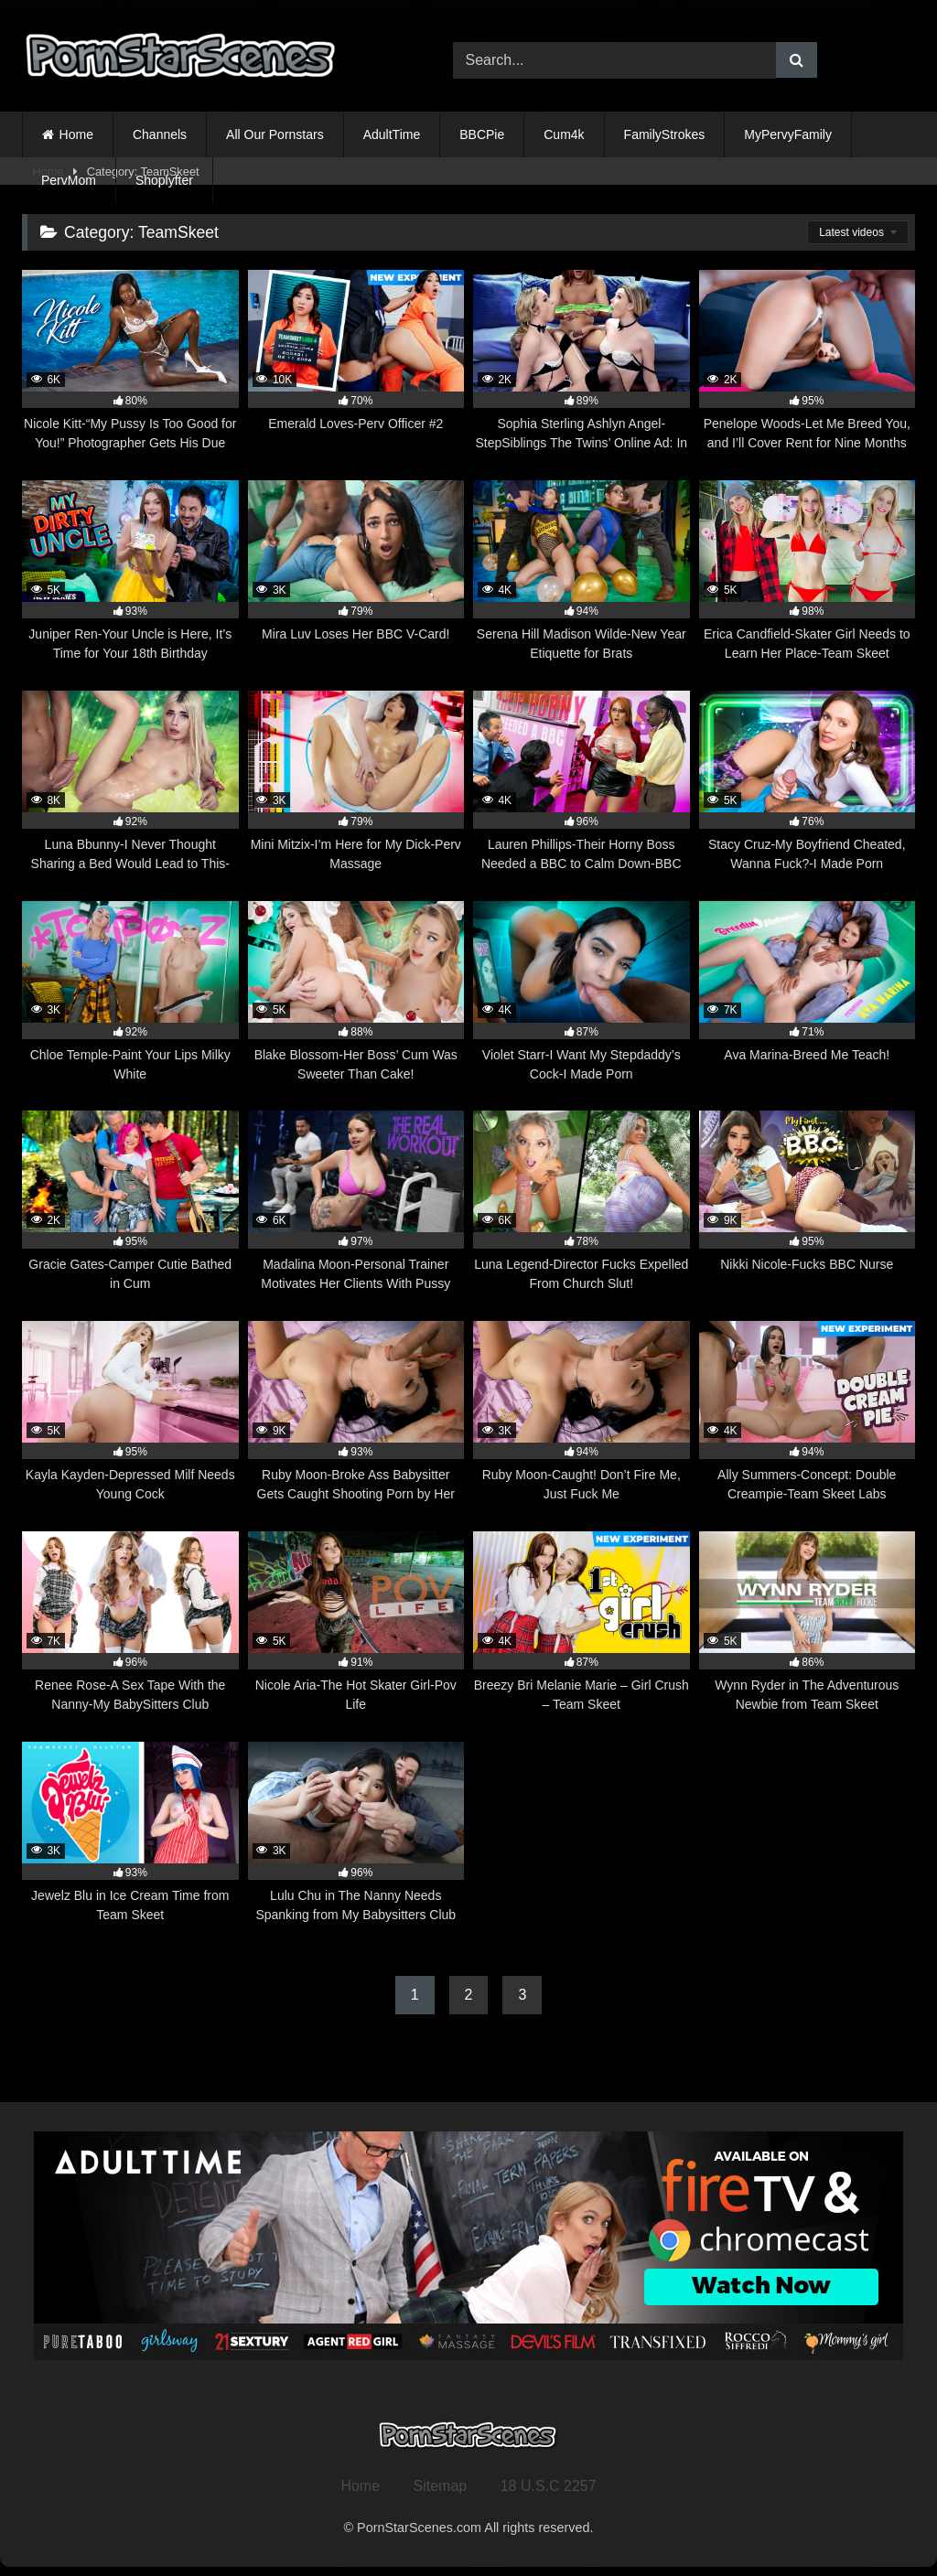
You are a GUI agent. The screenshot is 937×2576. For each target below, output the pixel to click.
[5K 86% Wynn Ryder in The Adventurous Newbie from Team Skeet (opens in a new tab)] (807, 1622)
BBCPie (481, 134)
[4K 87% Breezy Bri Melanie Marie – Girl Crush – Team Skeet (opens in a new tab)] (581, 1622)
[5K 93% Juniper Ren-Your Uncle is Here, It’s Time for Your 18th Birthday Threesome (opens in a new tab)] (130, 571)
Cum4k (564, 134)
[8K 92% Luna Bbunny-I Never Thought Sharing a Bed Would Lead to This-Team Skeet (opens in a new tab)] (130, 782)
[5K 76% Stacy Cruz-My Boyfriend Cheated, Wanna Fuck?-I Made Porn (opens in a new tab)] (807, 782)
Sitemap (441, 2486)
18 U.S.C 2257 (549, 2486)
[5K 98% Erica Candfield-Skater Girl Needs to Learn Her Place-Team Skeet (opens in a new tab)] (807, 571)
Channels (160, 134)
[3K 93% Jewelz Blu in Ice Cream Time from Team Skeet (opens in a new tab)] (130, 1833)
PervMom (68, 180)
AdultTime (392, 134)
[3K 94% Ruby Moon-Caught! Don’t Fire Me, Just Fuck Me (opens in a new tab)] (581, 1412)
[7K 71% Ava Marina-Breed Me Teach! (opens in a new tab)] (807, 992)
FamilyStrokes (664, 134)
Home (76, 134)
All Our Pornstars (275, 134)
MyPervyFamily (788, 134)
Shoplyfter (164, 180)
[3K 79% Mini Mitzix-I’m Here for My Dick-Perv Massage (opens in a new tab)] (356, 782)
